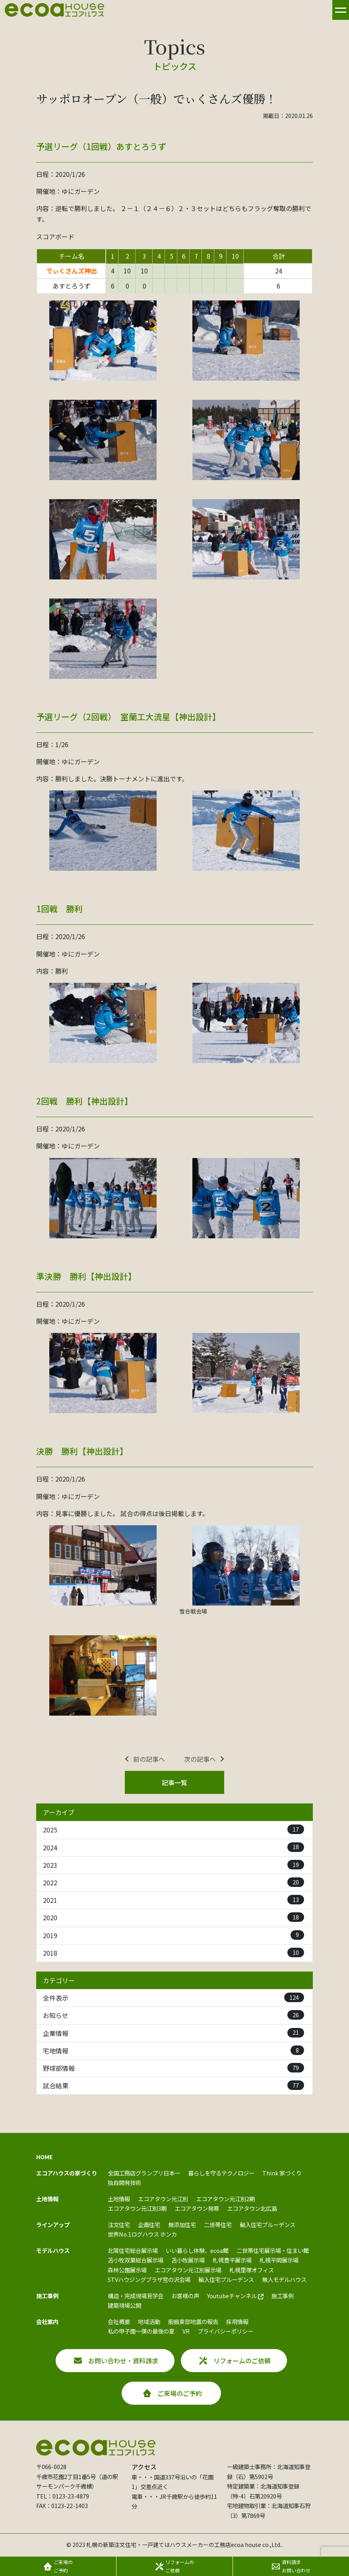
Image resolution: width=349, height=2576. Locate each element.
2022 (173, 1882)
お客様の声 (185, 2295)
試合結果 (173, 2085)
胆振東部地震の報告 (193, 2321)
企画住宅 (149, 2224)
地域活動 (149, 2321)
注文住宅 (119, 2224)
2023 (173, 1865)
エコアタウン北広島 (252, 2208)
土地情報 (119, 2198)
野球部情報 (173, 2068)
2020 (173, 1917)
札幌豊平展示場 (232, 2260)
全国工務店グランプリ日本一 (144, 2173)
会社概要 (119, 2321)
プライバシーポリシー (225, 2331)
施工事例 (282, 2295)
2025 (173, 1829)
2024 (173, 1847)
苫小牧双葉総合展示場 (135, 2260)
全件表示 (173, 1998)
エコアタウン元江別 (163, 2198)
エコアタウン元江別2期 (225, 2198)
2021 (173, 1900)
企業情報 (173, 2033)
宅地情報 (173, 2050)
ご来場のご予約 (172, 2393)
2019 (173, 1935)
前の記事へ (149, 1759)
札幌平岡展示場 (279, 2260)
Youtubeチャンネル (235, 2295)
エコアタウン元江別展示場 (188, 2270)
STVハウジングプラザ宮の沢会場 (149, 2279)
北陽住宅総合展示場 (133, 2250)
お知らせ (173, 2015)
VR (186, 2331)
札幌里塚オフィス (251, 2270)
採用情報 (237, 2321)
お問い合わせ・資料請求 (116, 2360)
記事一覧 (174, 1782)
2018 (173, 1953)
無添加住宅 (182, 2224)
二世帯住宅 (218, 2224)
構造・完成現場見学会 (135, 2295)
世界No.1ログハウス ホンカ (142, 2234)
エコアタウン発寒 (196, 2208)
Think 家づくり (282, 2173)
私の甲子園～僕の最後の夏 (141, 2331)
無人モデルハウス (284, 2279)
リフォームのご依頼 (235, 2360)
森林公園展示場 (127, 2270)
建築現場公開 (124, 2305)
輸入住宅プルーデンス (267, 2224)
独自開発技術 (124, 2182)
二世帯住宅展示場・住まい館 (273, 2250)
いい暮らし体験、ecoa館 (197, 2250)
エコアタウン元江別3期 (137, 2208)
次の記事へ (200, 1759)
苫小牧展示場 (188, 2260)
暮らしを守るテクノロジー (221, 2173)
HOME (44, 2156)
